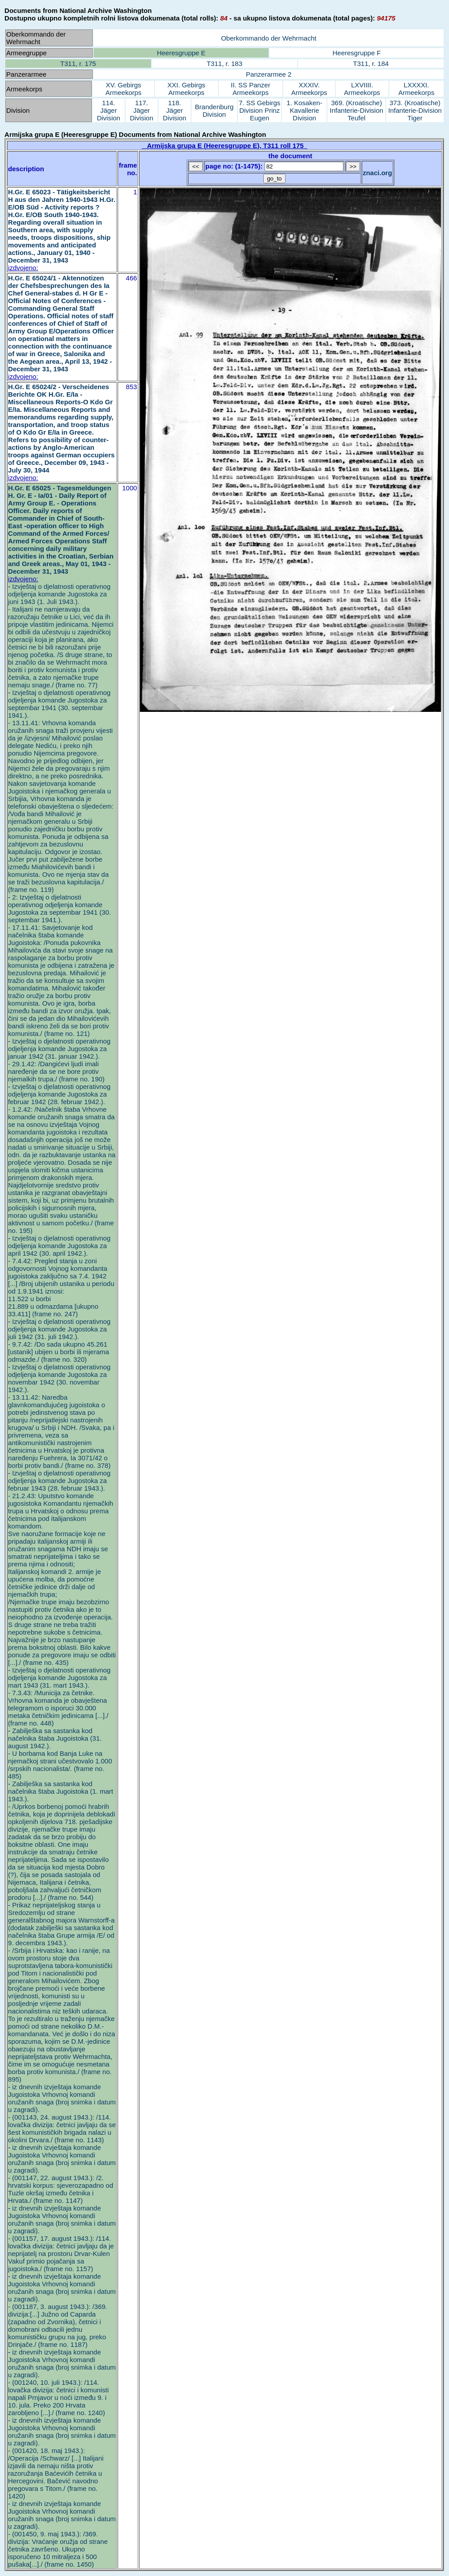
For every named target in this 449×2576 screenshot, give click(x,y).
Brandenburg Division (214, 110)
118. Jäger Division (175, 110)
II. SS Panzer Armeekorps (250, 88)
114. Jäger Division (108, 110)
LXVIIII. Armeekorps (362, 88)
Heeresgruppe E (181, 53)
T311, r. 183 (224, 63)
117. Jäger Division (142, 110)
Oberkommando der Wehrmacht (268, 38)
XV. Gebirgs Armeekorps (124, 88)
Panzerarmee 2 (269, 74)
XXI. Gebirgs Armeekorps (186, 88)
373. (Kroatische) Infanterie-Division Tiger (415, 110)
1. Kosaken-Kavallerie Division (304, 110)
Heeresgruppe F (356, 53)
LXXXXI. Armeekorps (416, 88)
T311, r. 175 (78, 63)
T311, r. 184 (371, 63)
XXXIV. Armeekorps (309, 88)
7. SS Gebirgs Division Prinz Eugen (259, 110)
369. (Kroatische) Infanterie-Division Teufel (356, 110)
